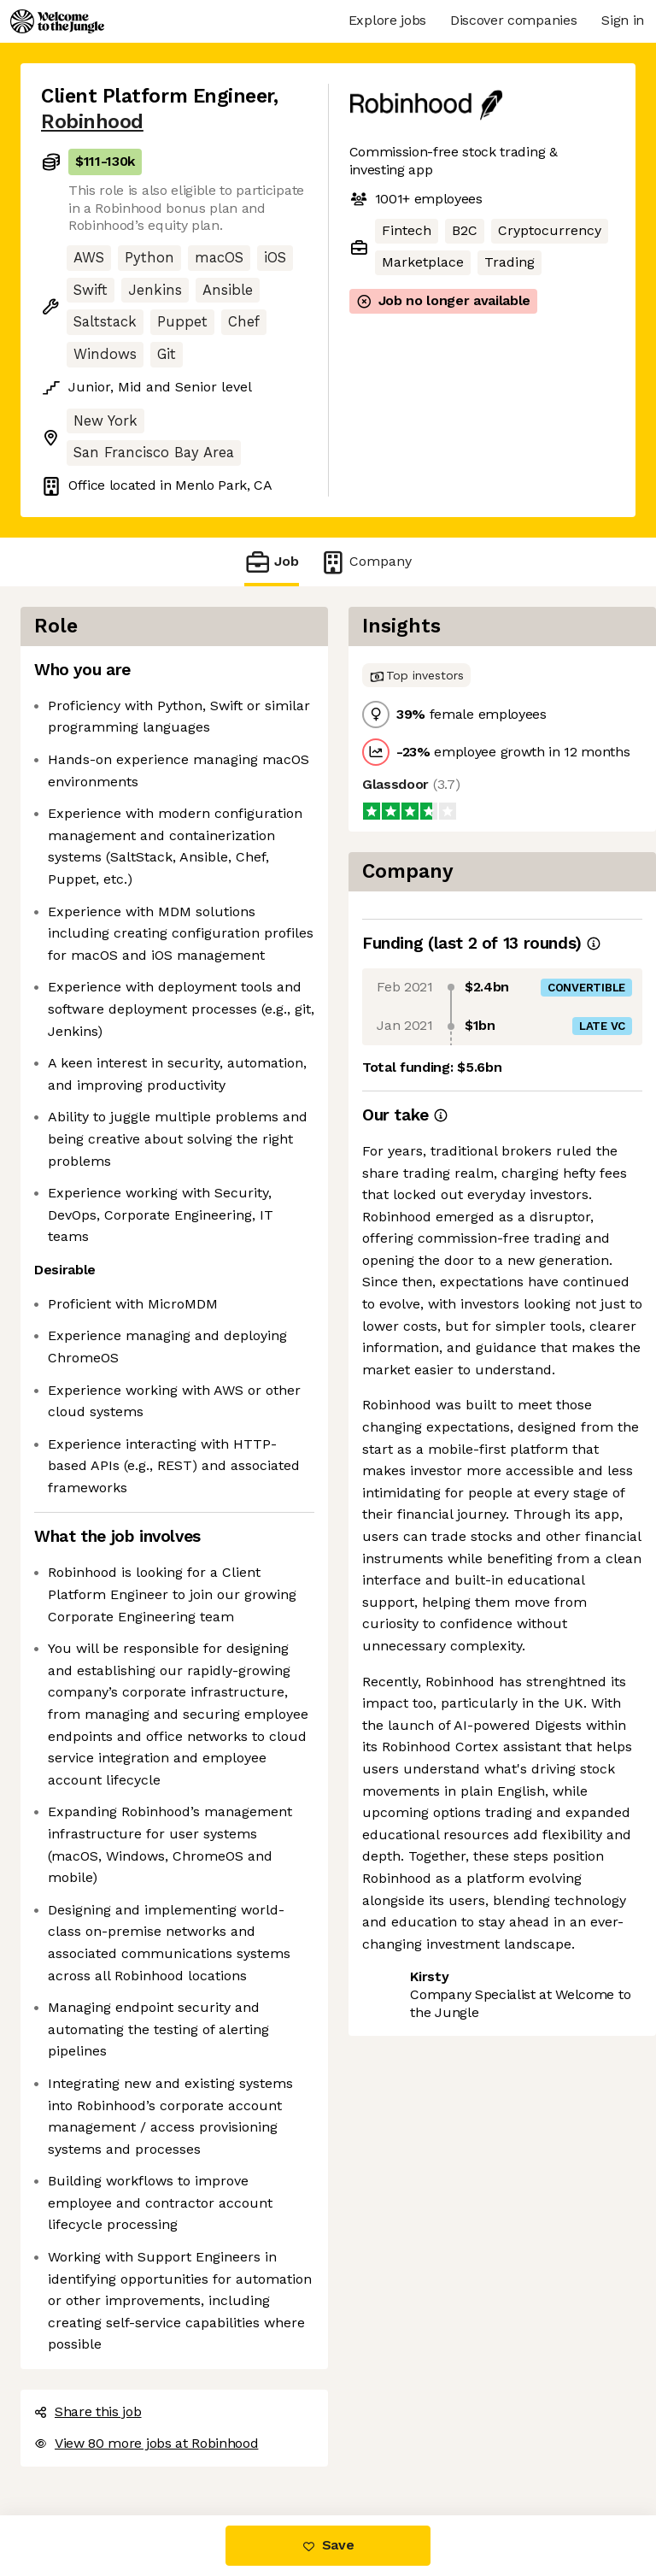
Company (365, 562)
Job (271, 562)
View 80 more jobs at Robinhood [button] (146, 2443)
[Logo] (57, 21)
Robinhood (92, 121)
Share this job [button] (88, 2411)
